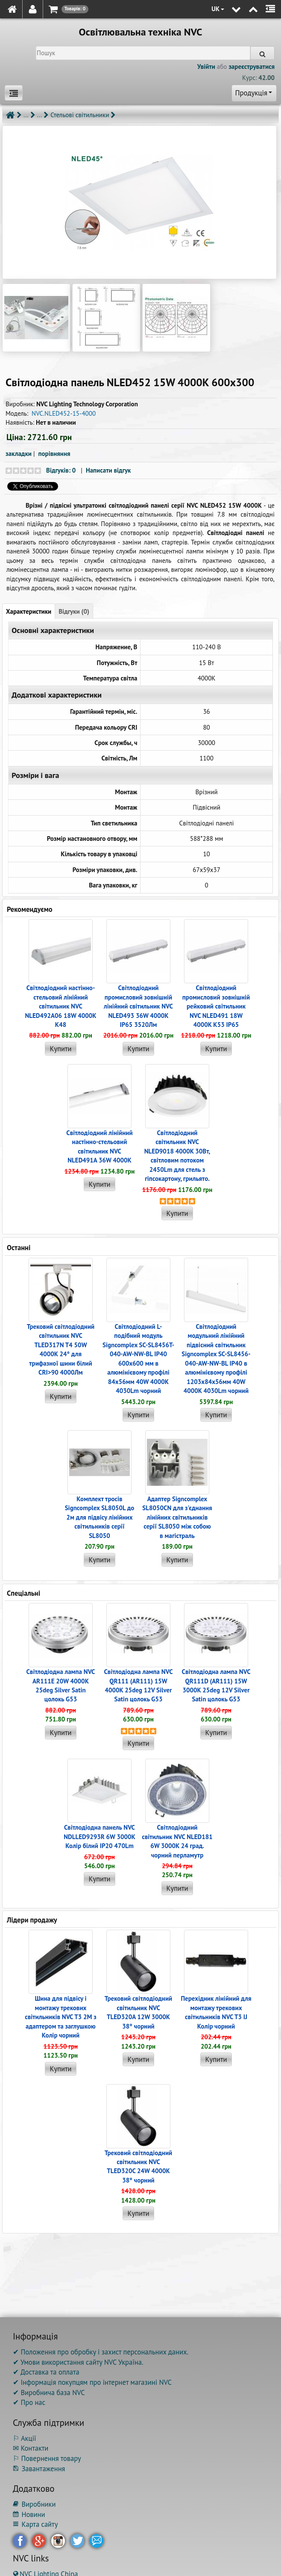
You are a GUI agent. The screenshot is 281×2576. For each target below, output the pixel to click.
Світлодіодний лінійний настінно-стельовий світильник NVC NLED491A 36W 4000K (99, 1146)
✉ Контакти (30, 2448)
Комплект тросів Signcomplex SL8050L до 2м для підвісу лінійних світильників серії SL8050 (100, 1517)
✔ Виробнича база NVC (49, 2392)
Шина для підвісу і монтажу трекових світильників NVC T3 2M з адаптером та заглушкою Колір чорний (61, 2016)
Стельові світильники (79, 115)
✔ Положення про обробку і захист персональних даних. (100, 2352)
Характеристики (28, 611)
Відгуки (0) (74, 611)
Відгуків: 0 (61, 470)
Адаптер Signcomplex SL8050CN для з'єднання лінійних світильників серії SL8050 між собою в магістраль (177, 1517)
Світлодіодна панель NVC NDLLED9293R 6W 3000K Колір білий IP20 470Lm (99, 1836)
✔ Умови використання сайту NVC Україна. (78, 2362)
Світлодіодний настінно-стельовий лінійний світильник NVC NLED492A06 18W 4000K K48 (60, 1006)
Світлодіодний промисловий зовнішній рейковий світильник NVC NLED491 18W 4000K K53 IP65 (216, 1006)
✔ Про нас (29, 2402)
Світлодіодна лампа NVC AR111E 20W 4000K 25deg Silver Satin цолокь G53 (60, 1685)
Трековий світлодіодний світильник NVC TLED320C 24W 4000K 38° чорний (139, 2166)
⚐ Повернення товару (47, 2458)
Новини (29, 2514)
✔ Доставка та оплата (46, 2372)
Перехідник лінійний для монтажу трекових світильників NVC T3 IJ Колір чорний (216, 2012)
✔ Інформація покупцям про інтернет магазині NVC (92, 2382)
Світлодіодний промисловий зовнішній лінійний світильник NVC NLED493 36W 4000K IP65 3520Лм (138, 1006)
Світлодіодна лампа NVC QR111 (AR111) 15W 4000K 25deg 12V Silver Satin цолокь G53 (138, 1685)
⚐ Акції (24, 2438)
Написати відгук (108, 470)
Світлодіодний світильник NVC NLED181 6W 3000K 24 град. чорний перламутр (177, 1841)
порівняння (54, 454)
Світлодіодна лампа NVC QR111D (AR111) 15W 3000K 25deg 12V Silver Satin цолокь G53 (216, 1685)
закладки (19, 454)
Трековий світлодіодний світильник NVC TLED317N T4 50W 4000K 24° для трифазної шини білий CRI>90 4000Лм (61, 1349)
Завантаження (39, 2468)
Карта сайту (35, 2524)
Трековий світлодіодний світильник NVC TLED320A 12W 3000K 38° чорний (139, 2012)
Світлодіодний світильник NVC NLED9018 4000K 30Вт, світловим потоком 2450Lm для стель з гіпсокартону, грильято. (177, 1156)
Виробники (34, 2504)
